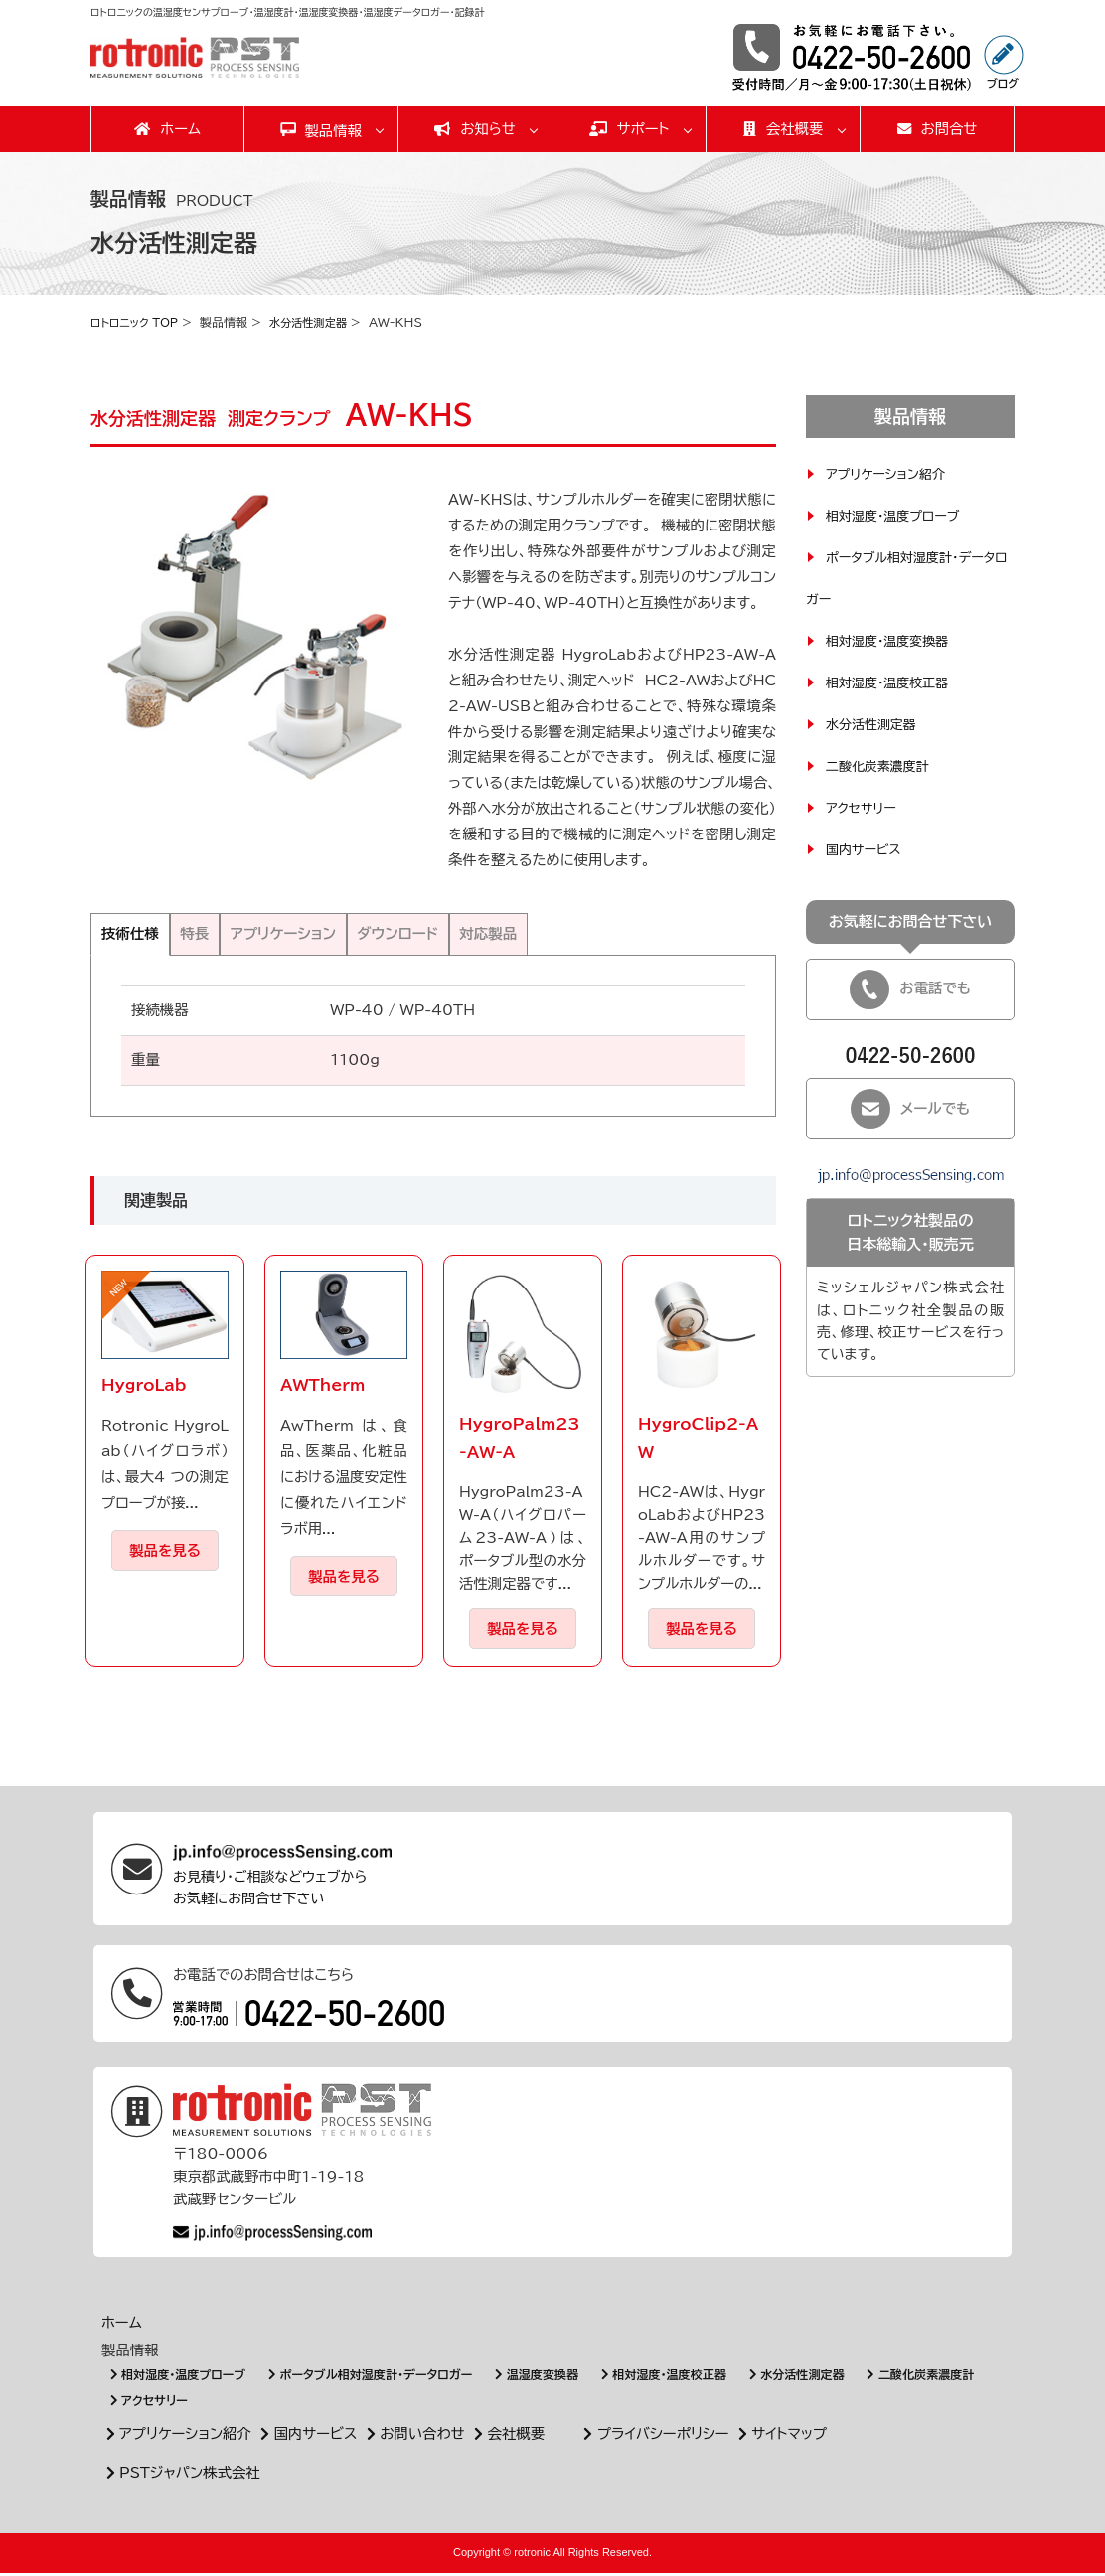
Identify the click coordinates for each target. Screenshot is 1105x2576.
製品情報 (333, 130)
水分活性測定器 (318, 322)
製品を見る (165, 1553)
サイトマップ (780, 2437)
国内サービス (866, 849)
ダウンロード (467, 935)
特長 (220, 935)
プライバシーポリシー (654, 2437)
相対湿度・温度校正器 (892, 682)
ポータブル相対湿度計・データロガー (388, 2378)
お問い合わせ (413, 2437)
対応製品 (578, 935)
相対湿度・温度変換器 (892, 641)
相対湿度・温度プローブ (898, 516)
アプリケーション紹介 (890, 474)
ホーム (167, 128)
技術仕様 (139, 935)
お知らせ (475, 128)
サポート (629, 128)
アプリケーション (328, 935)
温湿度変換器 (565, 2378)
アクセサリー (863, 808)
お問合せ (937, 128)
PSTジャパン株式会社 (180, 2476)
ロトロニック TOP (137, 322)
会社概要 (783, 128)
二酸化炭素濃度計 (881, 766)
